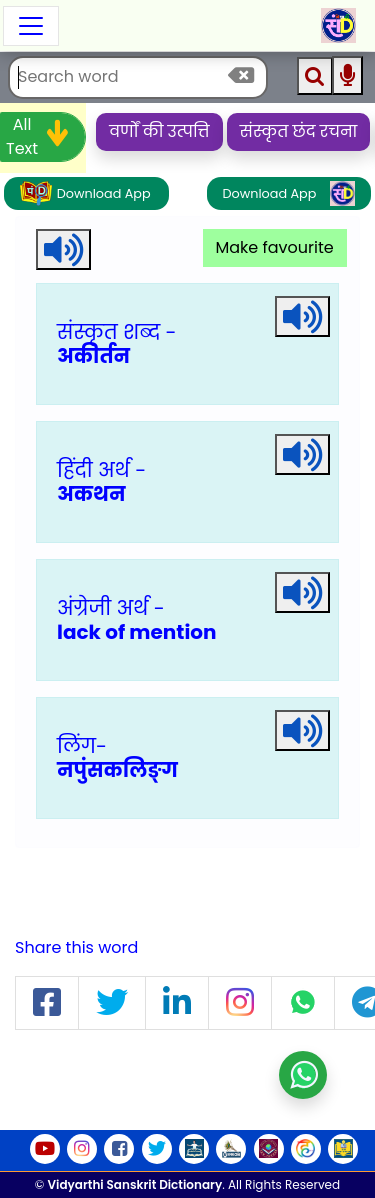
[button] (47, 1003)
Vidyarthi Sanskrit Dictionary (135, 1184)
